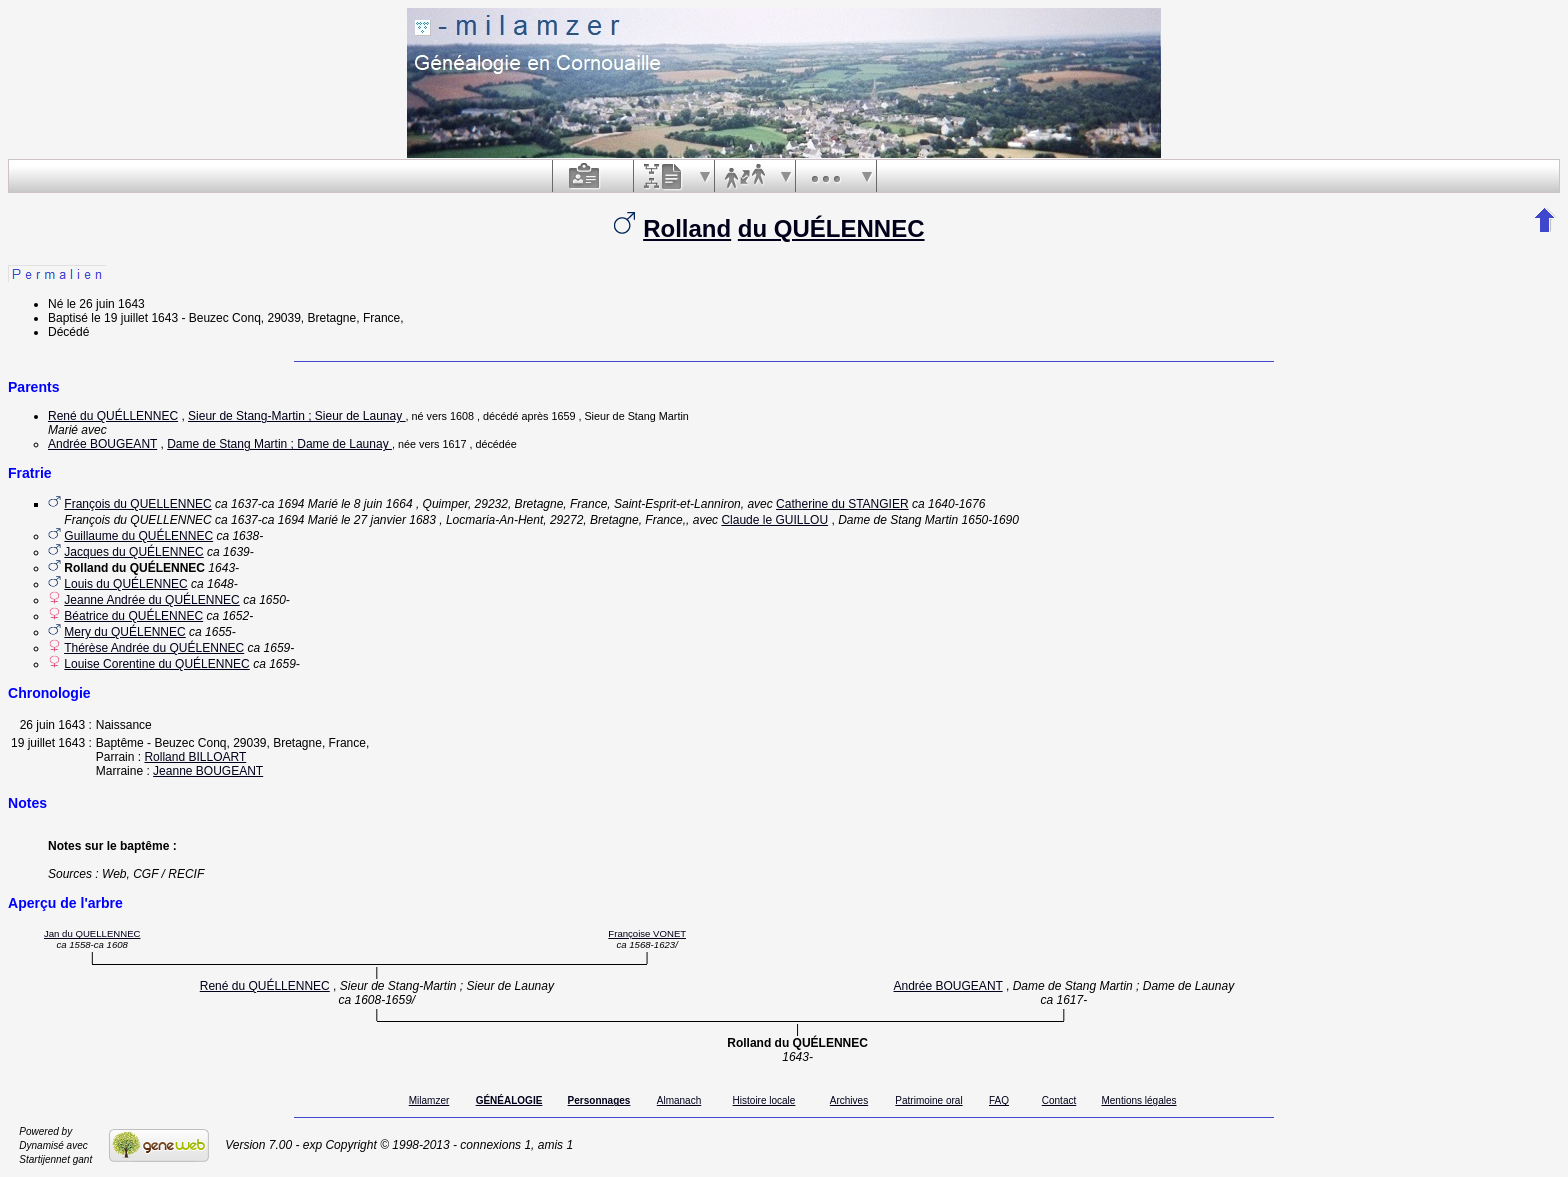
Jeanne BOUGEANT (208, 771)
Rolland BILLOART (195, 757)
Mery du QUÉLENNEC (124, 632)
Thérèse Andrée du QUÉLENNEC (154, 648)
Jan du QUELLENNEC (92, 933)
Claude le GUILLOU (774, 520)
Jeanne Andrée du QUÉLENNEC (151, 600)
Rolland (687, 228)
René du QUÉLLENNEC (113, 416)
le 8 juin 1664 (376, 504)
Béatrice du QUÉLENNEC (133, 616)
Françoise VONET (647, 933)
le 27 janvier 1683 (388, 520)
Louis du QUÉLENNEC (125, 584)
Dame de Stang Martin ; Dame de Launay (279, 444)
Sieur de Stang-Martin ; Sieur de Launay (296, 416)
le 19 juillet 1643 (134, 318)
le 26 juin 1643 (106, 304)
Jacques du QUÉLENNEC (133, 552)
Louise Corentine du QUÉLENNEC (156, 664)
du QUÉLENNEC (831, 228)
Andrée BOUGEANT (102, 444)
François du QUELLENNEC (137, 504)
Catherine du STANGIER (842, 504)
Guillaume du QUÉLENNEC (138, 536)
